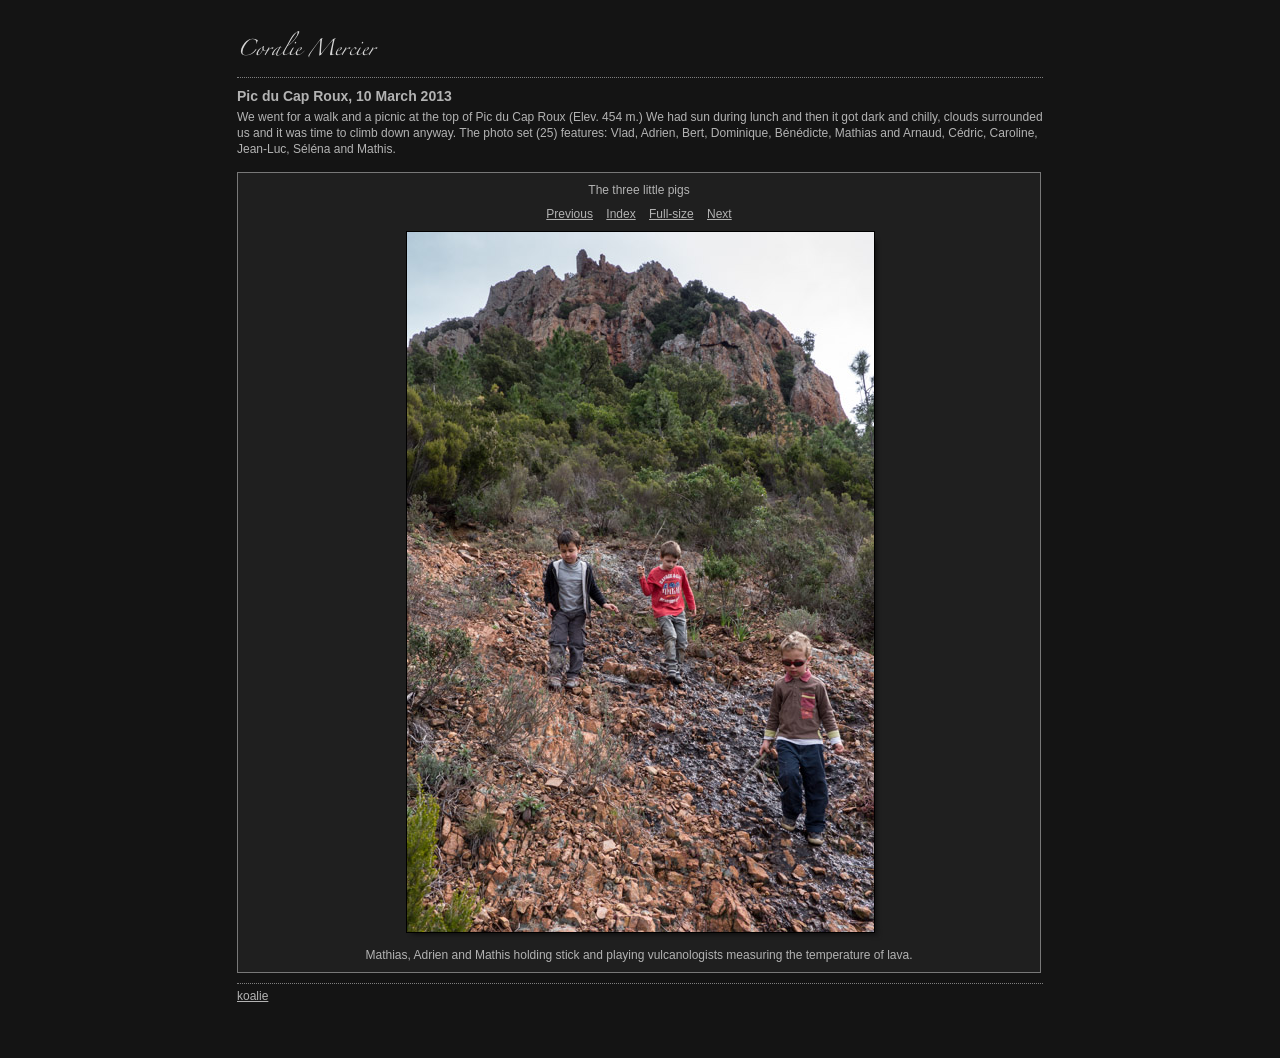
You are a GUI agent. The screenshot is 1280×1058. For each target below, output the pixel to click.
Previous (569, 214)
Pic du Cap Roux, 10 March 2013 (344, 96)
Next (719, 214)
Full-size (671, 214)
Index (620, 214)
